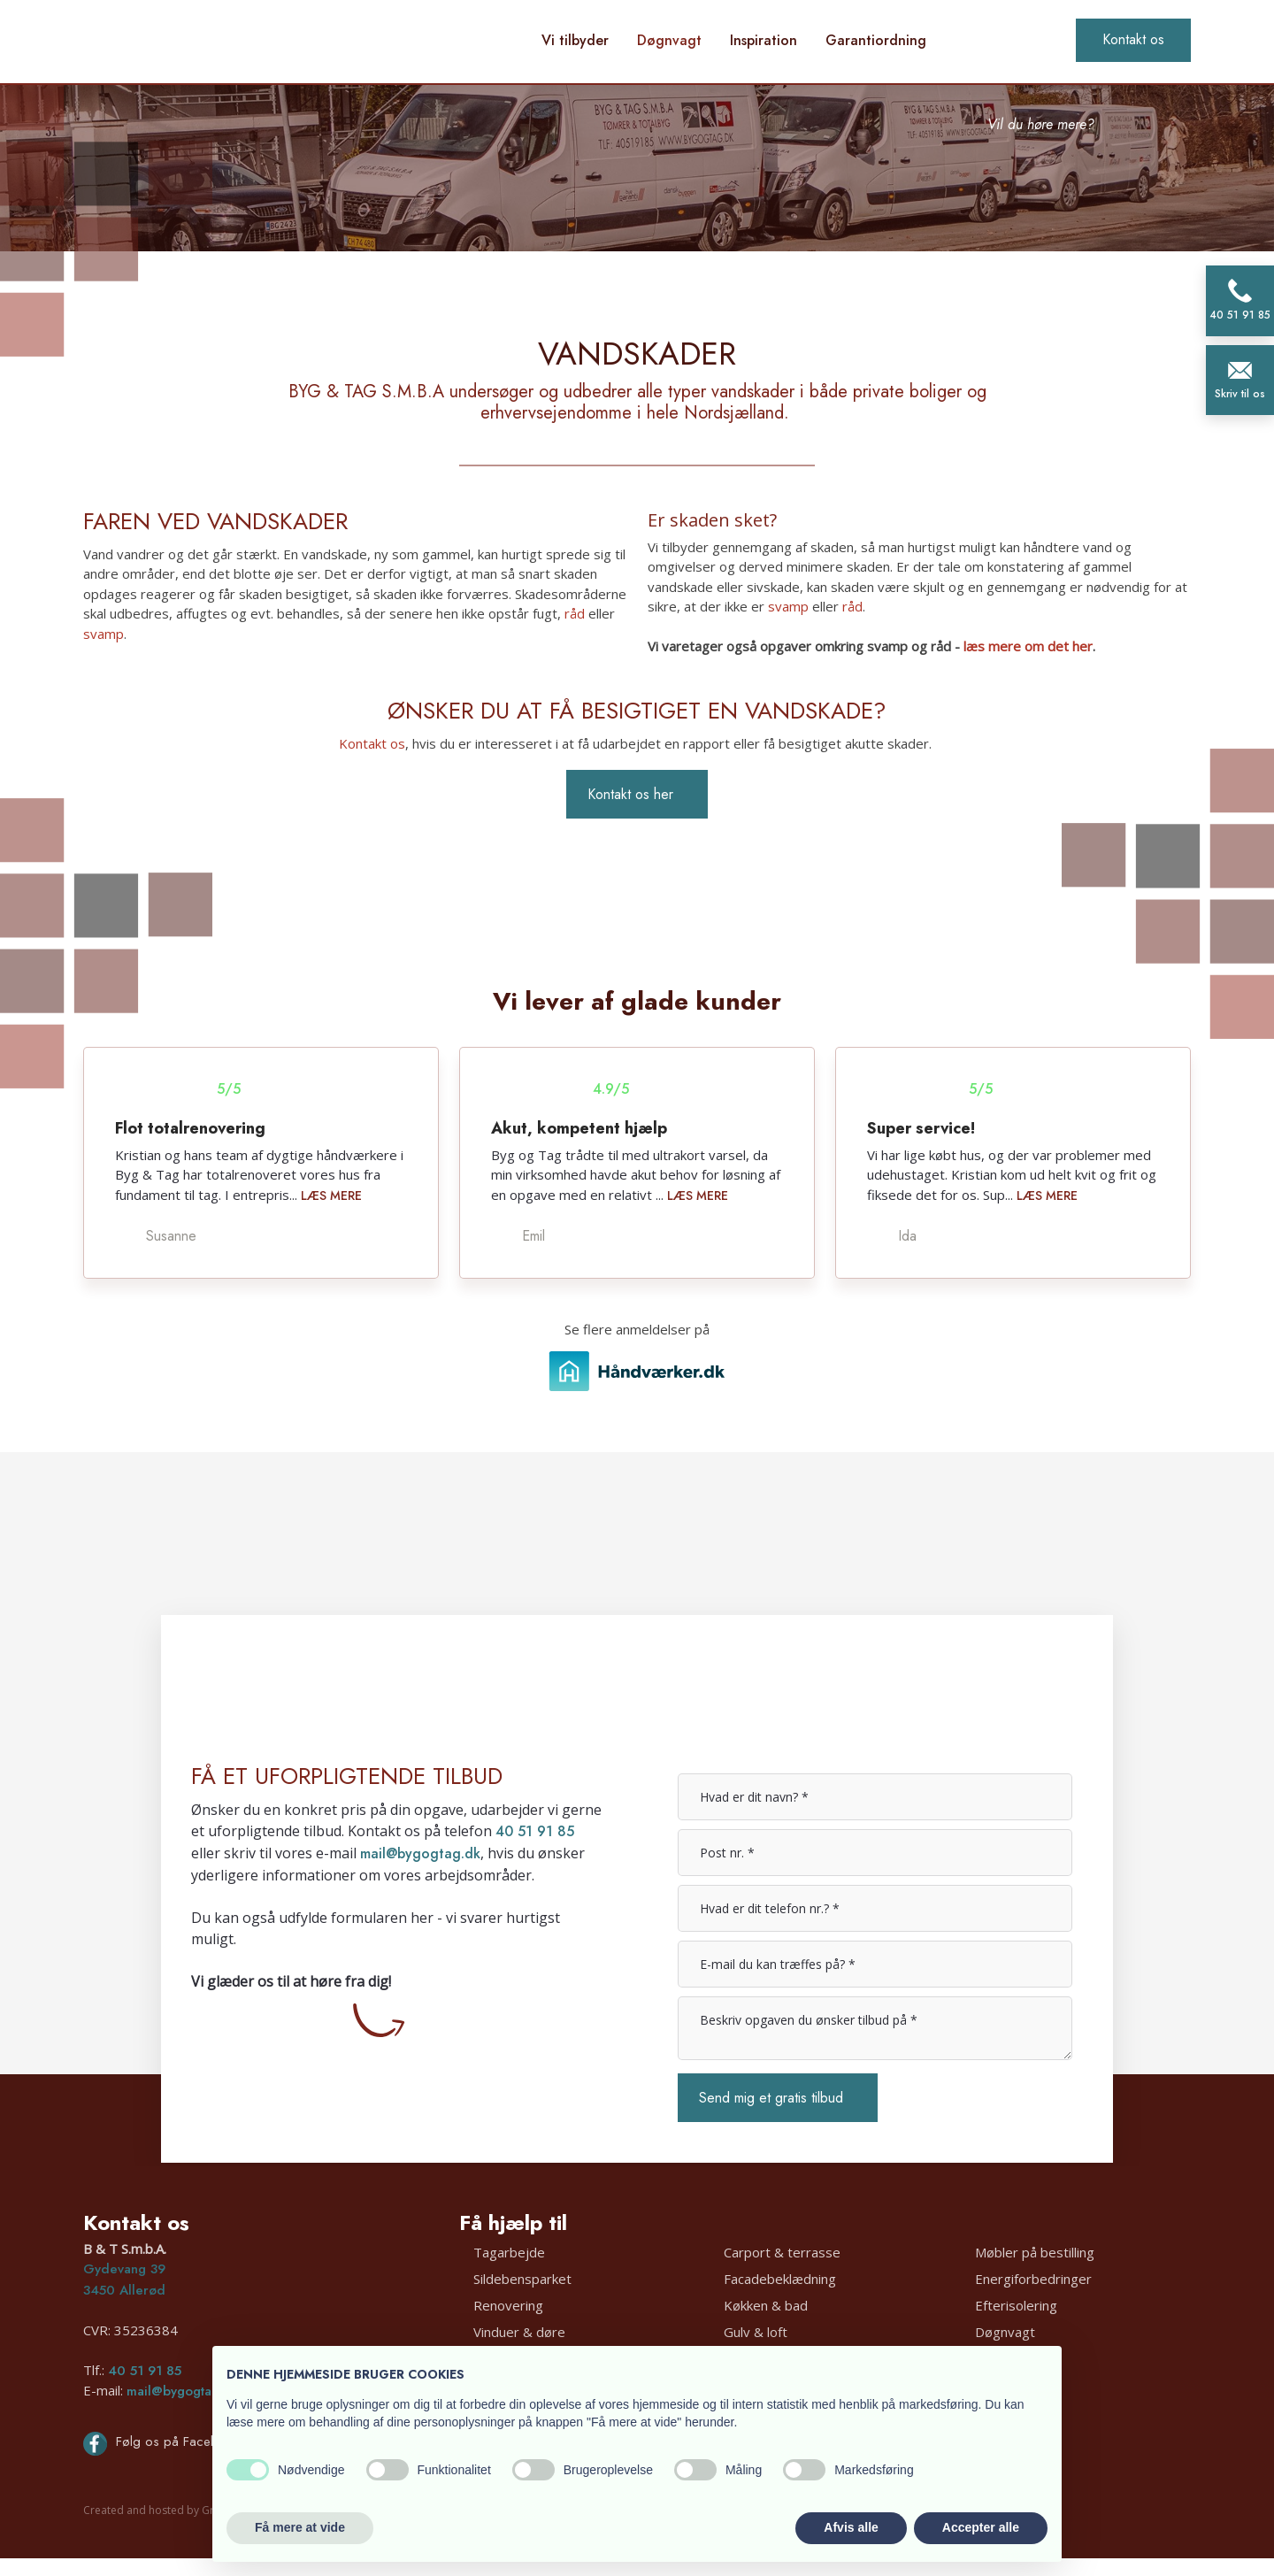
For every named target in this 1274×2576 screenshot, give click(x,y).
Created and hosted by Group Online (176, 2510)
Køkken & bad (766, 2305)
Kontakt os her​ (630, 794)
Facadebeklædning (780, 2279)
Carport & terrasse (782, 2252)
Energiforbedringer (1033, 2279)
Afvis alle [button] (851, 2527)
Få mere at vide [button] (300, 2527)
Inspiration (763, 40)
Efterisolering (1016, 2305)
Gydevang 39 (124, 2269)
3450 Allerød (124, 2290)
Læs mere (331, 1195)
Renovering (508, 2305)
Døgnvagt (669, 40)
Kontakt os (372, 743)
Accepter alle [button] (980, 2527)
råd (574, 613)
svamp (103, 633)
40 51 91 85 (534, 1831)
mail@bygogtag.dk (420, 1853)
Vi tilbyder (575, 40)
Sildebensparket (522, 2279)
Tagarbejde (509, 2252)
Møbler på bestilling (1034, 2252)
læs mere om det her (1028, 646)
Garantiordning (875, 40)
